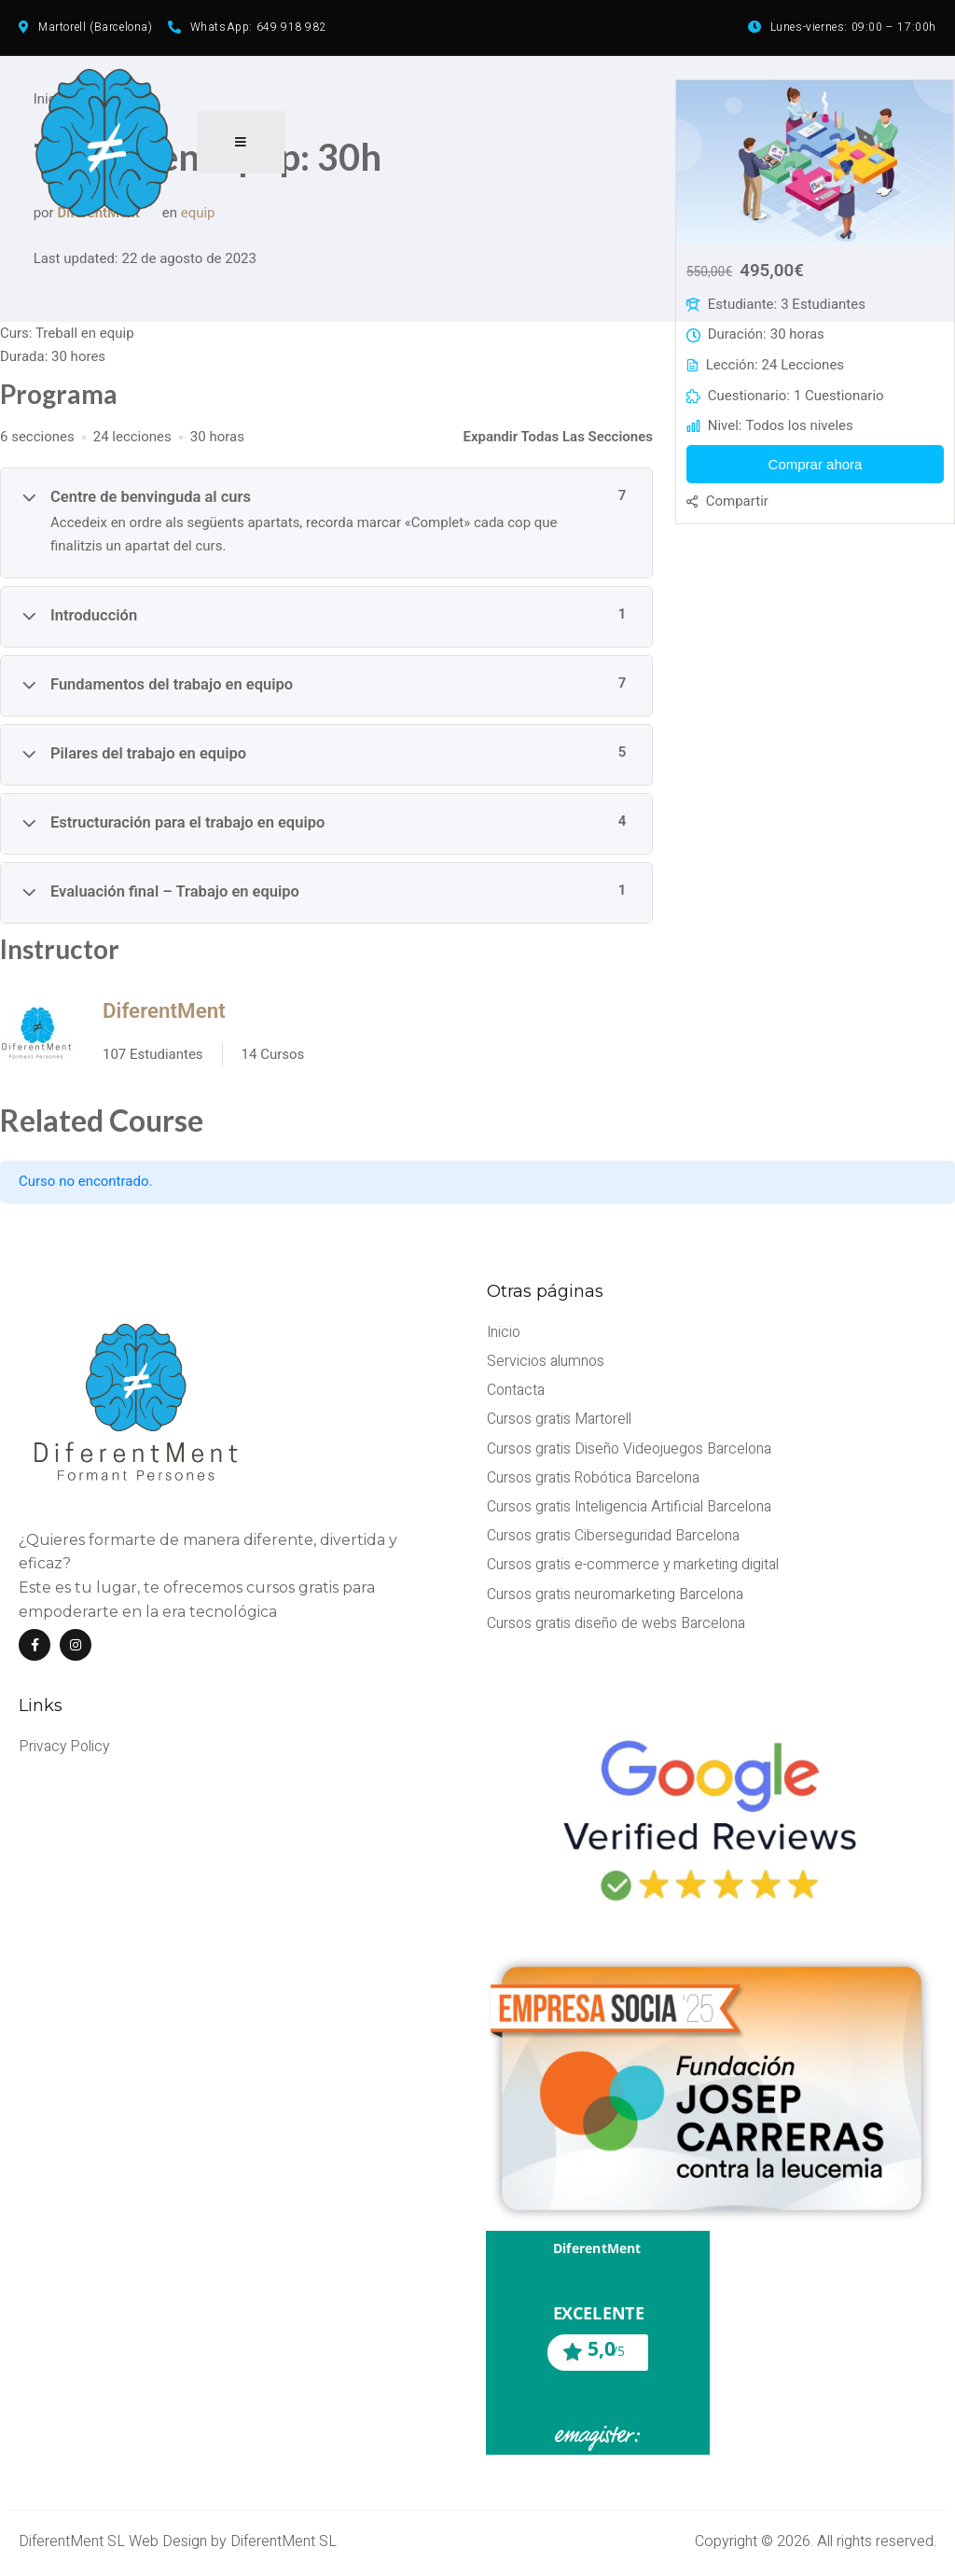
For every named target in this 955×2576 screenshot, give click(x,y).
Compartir (737, 505)
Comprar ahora (815, 469)
